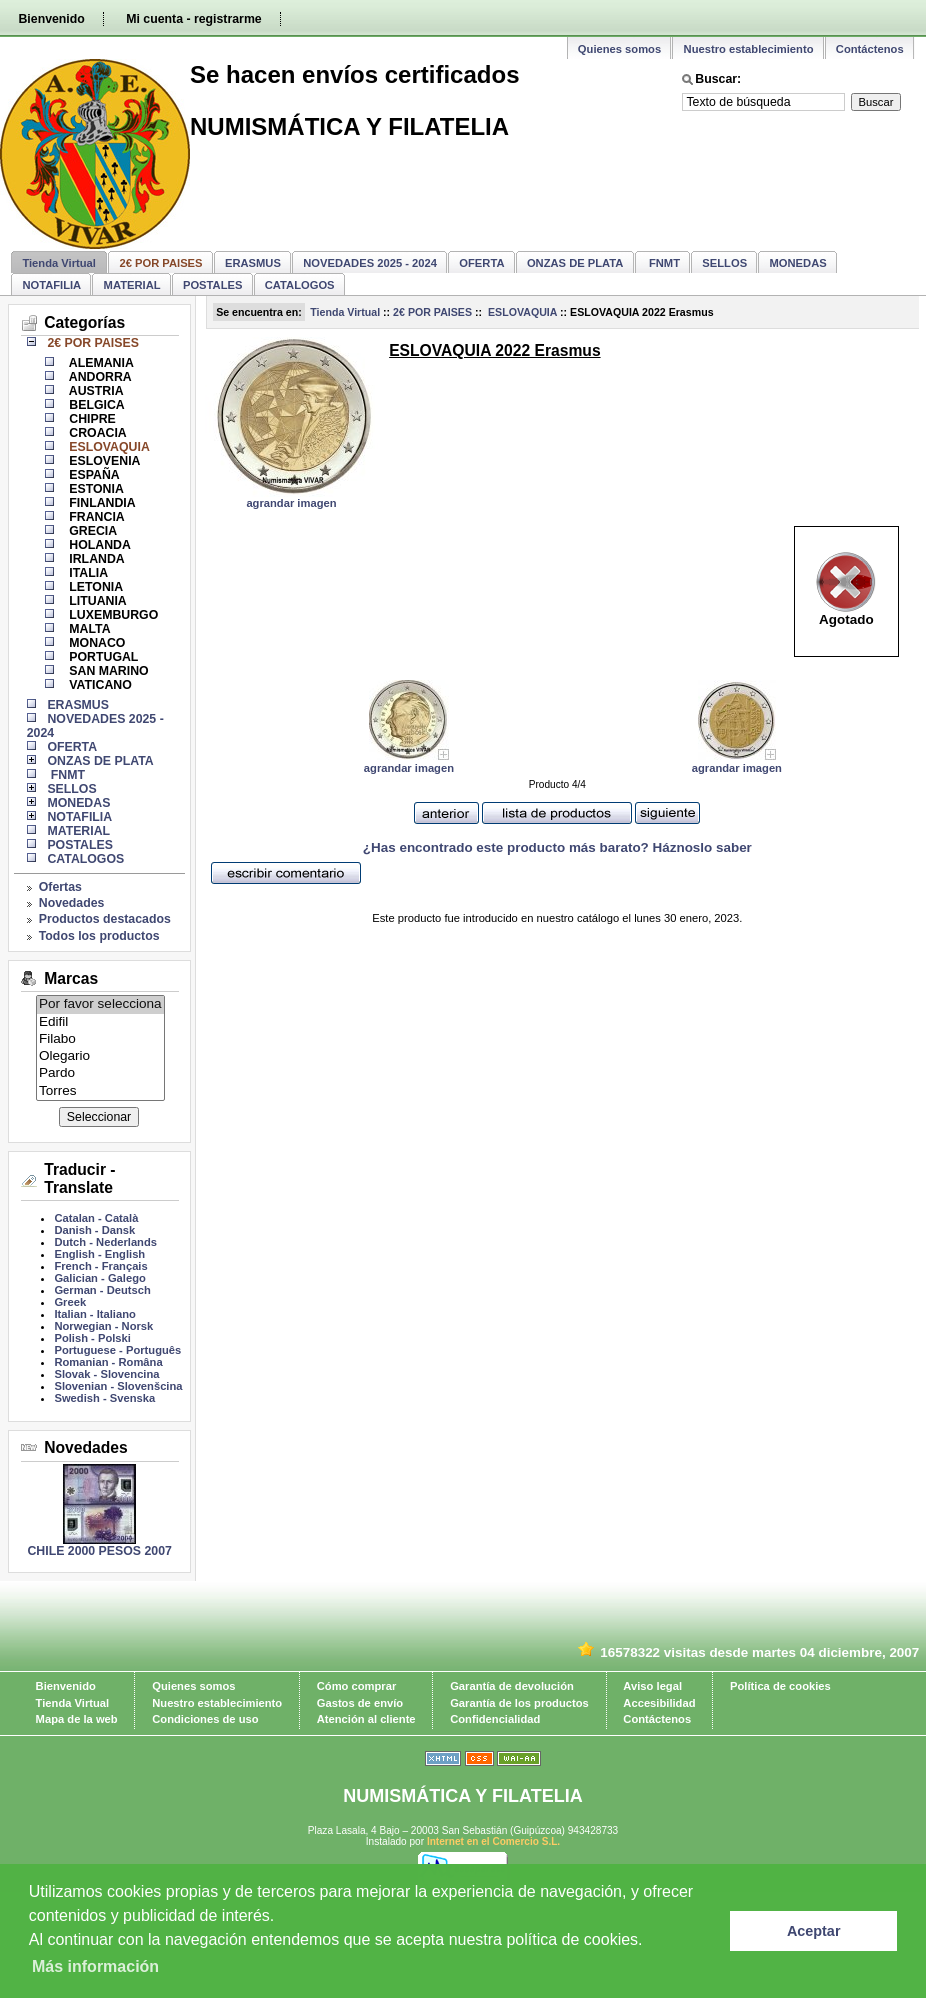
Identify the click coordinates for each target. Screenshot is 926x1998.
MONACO (96, 643)
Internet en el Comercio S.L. (493, 1841)
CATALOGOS (300, 285)
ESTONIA (95, 489)
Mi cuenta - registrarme (193, 19)
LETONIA (94, 587)
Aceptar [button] (814, 1931)
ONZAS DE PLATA (575, 263)
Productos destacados (105, 919)
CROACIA (96, 433)
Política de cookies (780, 1686)
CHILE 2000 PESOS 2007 (99, 1551)
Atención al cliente (366, 1719)
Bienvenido (51, 19)
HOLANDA (98, 545)
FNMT (663, 263)
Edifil (100, 1022)
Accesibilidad (659, 1703)
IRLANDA (95, 559)
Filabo (100, 1039)
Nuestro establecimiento (749, 49)
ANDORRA (99, 377)
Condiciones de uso (205, 1719)
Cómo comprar (357, 1686)
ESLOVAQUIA (521, 312)
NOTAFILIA (51, 285)
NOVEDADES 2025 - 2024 (370, 263)
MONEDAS (798, 263)
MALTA (88, 629)
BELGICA (95, 405)
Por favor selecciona (100, 1004)
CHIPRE (91, 419)
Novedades (72, 903)
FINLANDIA (101, 503)
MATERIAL (132, 285)
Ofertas (60, 887)
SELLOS (724, 263)
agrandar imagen (291, 503)
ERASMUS (253, 263)
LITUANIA (96, 601)
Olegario (100, 1056)
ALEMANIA (100, 363)
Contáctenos (870, 49)
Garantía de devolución (512, 1686)
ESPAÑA (93, 475)
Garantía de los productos (519, 1703)
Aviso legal (652, 1686)
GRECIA (91, 531)
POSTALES (212, 285)
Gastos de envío (360, 1703)
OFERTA (481, 263)
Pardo (100, 1073)
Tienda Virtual (59, 263)
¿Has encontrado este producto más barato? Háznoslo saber (557, 847)
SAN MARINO (107, 671)
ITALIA (87, 573)
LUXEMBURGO (112, 615)
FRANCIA (95, 517)
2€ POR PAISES (432, 312)
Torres (100, 1091)
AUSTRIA (95, 391)
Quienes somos (619, 49)
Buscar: (718, 79)
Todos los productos (99, 936)
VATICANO (99, 685)
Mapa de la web (77, 1719)
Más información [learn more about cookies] (95, 1966)
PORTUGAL (102, 657)
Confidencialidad (495, 1719)
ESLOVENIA (103, 461)
